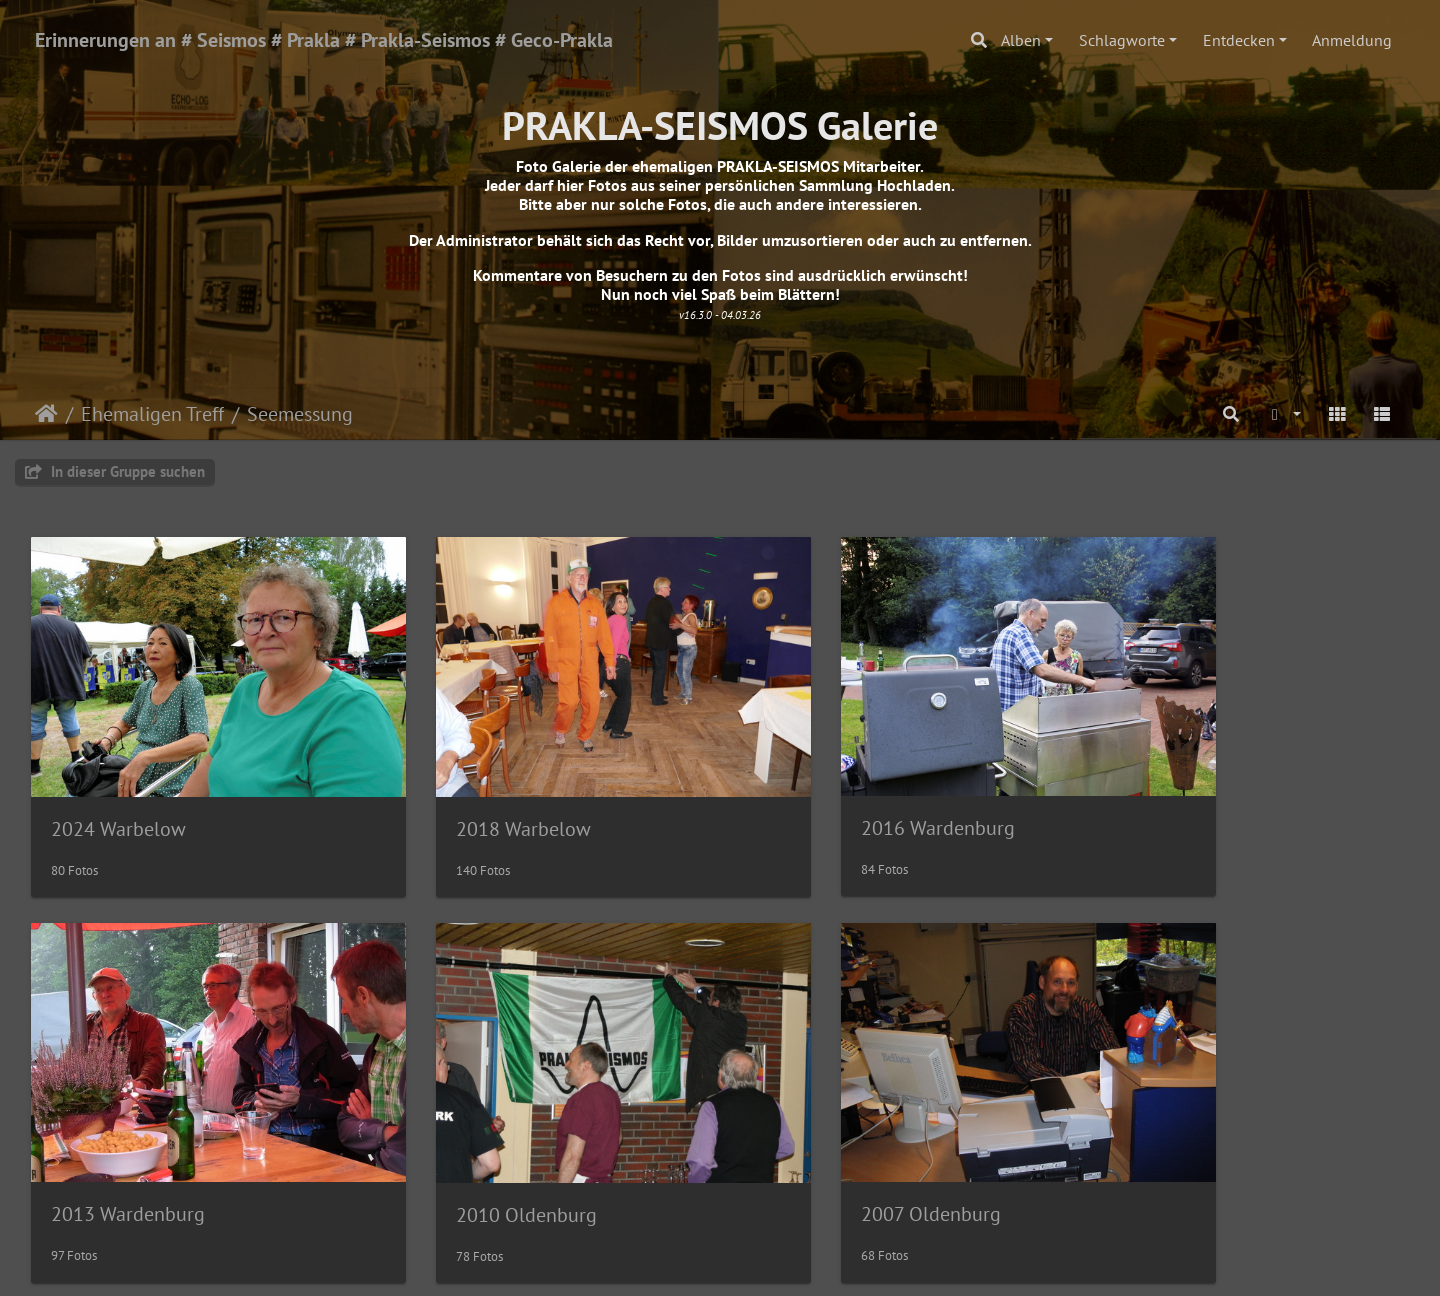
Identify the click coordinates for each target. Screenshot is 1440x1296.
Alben (1021, 40)
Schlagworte (1122, 40)
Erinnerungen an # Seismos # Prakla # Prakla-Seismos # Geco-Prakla (324, 40)
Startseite (46, 414)
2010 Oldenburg (121, 1142)
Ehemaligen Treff (152, 414)
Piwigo (761, 1262)
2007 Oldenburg (473, 1141)
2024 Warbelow (118, 792)
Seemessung (300, 414)
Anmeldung (1352, 40)
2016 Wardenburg (832, 791)
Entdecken (1239, 40)
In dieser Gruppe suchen (115, 471)
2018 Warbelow (470, 792)
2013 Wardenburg (1184, 791)
